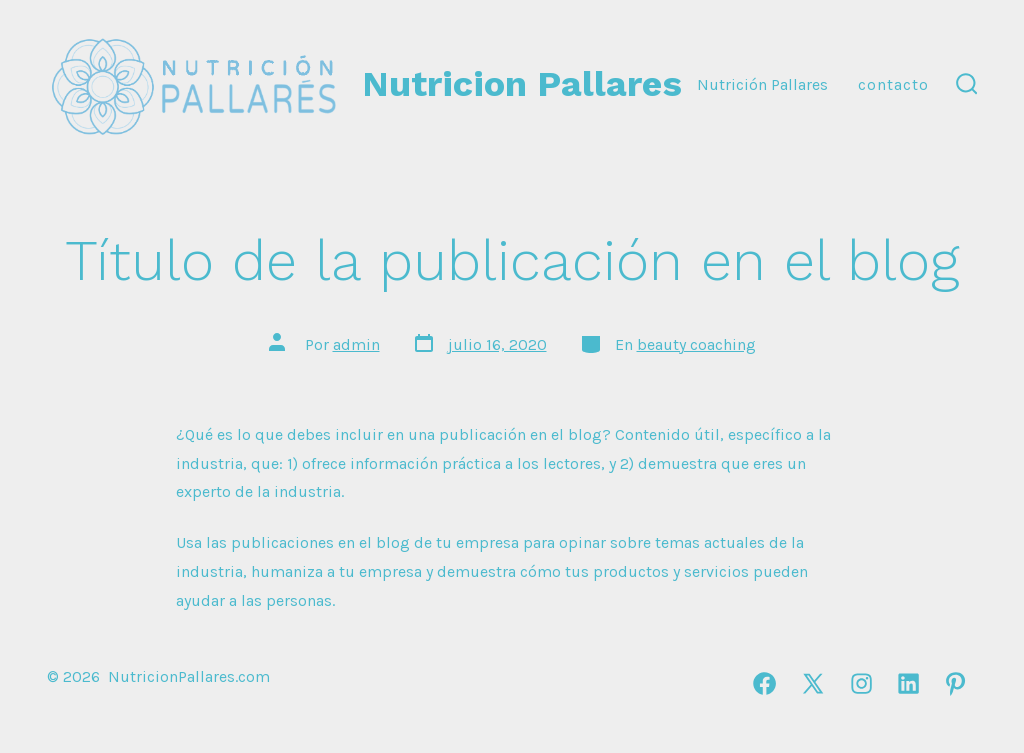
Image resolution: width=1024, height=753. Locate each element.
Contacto (893, 84)
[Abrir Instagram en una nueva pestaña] (861, 683)
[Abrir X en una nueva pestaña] (813, 683)
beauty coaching (696, 344)
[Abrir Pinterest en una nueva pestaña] (955, 683)
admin (356, 344)
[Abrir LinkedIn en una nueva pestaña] (908, 683)
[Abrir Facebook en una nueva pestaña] (764, 683)
